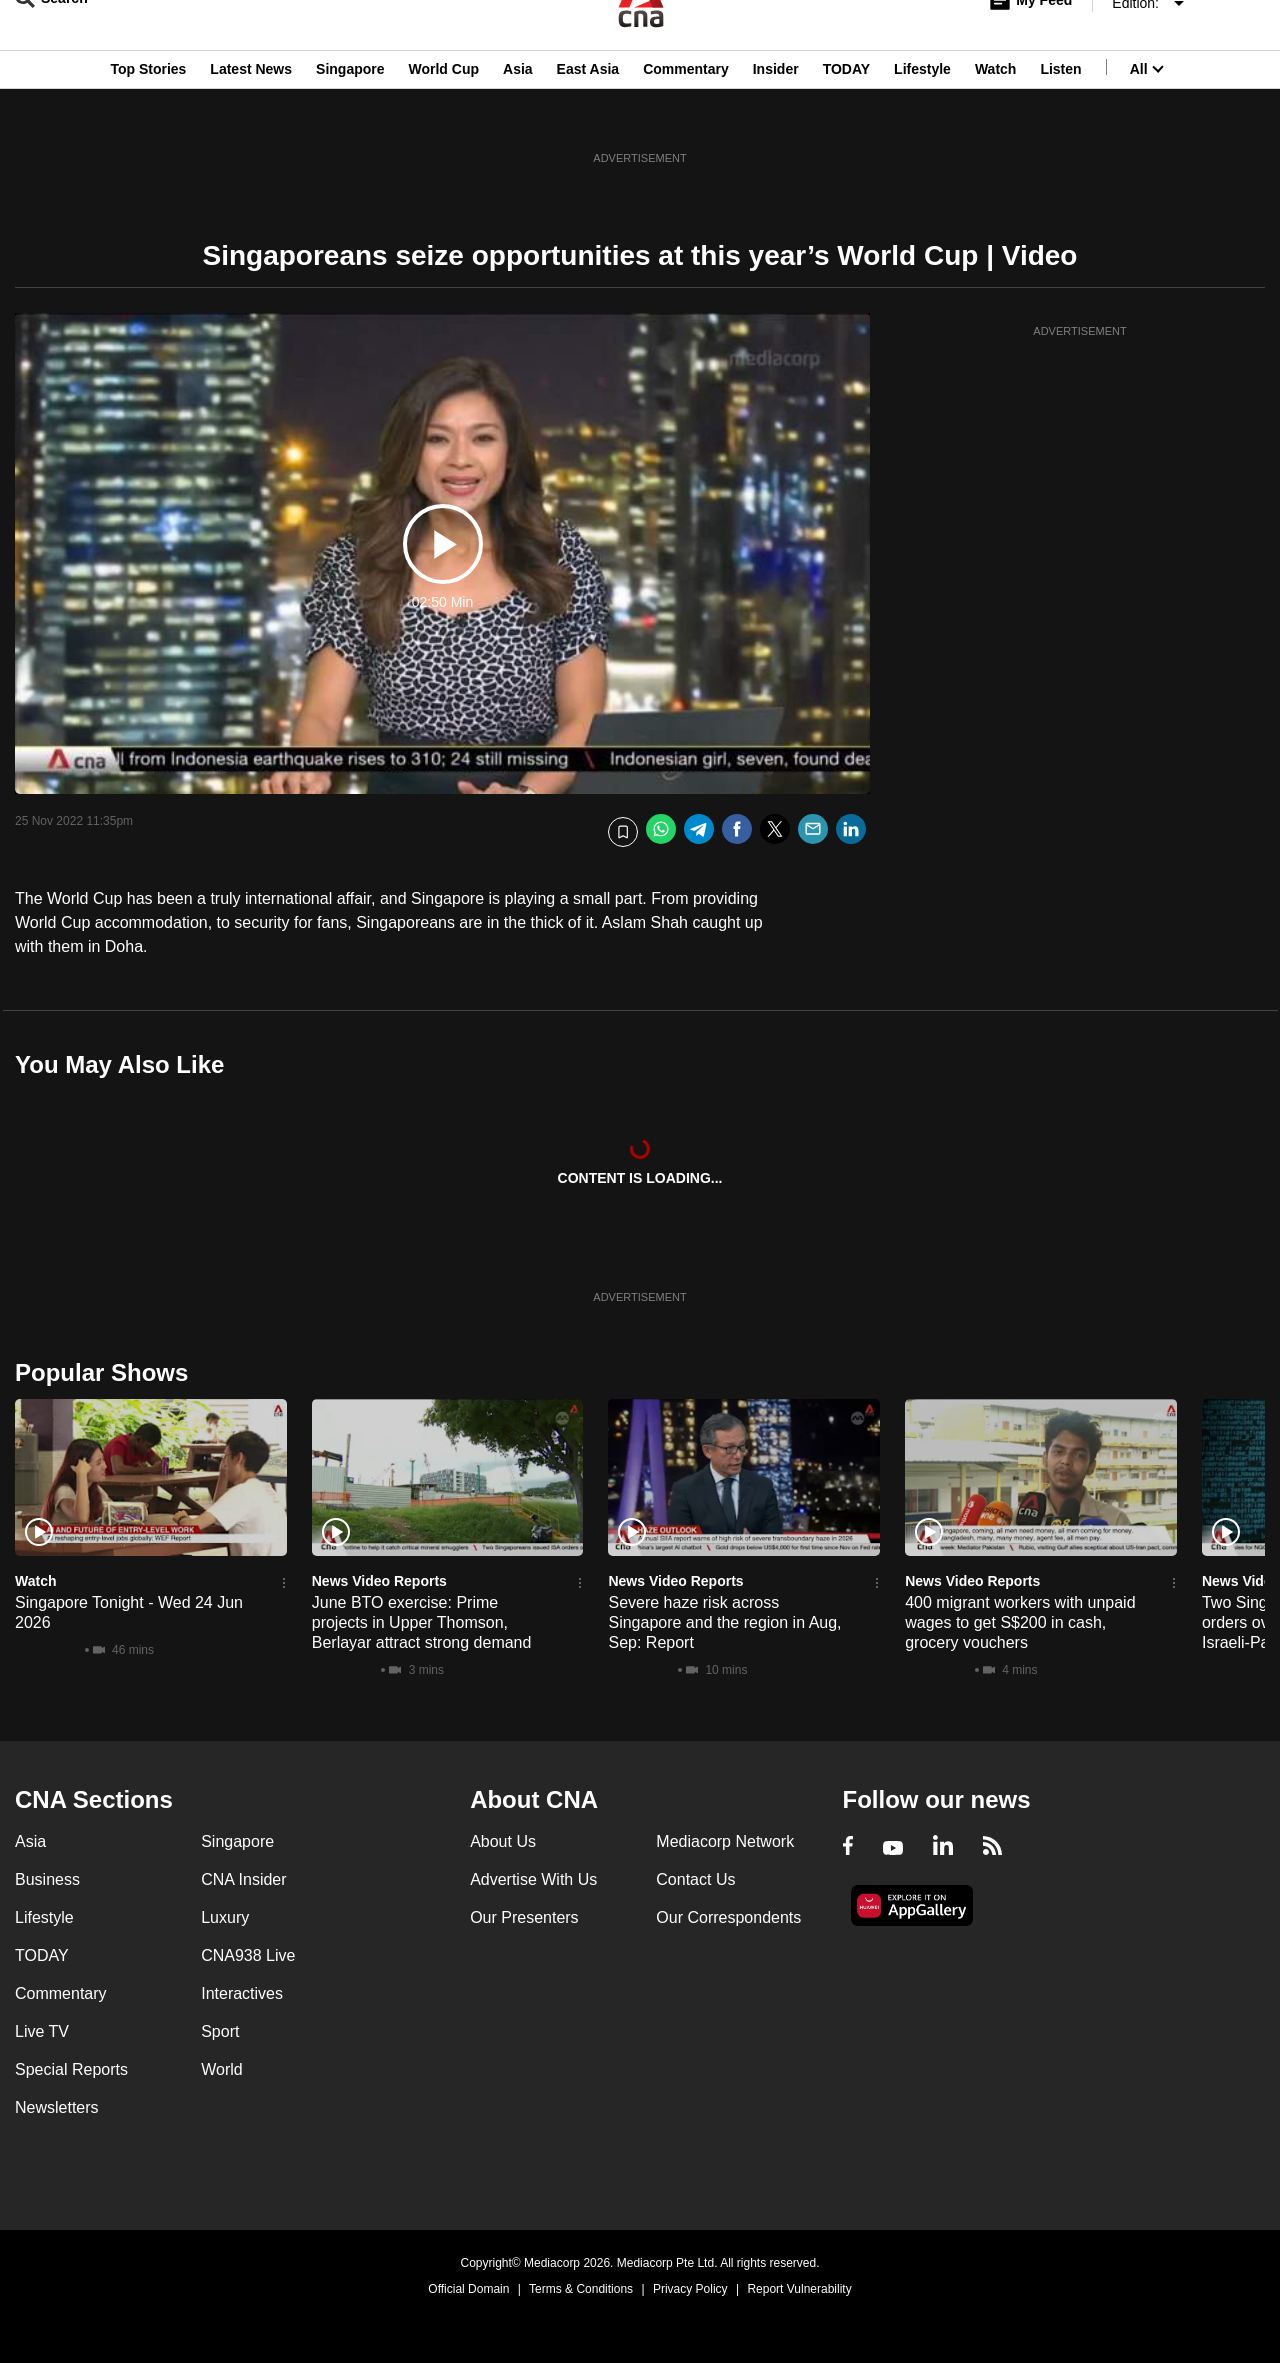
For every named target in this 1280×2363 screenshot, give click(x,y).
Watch (995, 113)
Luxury (225, 1917)
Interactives (242, 1993)
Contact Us (695, 1879)
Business (47, 1879)
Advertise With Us (533, 1879)
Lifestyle (922, 113)
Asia (518, 113)
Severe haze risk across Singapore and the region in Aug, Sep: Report (724, 1622)
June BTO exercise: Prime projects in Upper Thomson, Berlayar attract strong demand (422, 1622)
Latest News (251, 113)
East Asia (588, 113)
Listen (1060, 113)
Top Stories (148, 113)
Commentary (686, 113)
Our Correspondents (728, 1917)
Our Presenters (524, 1917)
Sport (220, 2031)
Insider (776, 113)
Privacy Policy (690, 2289)
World (222, 2069)
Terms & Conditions (581, 2289)
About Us (503, 1841)
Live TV (42, 2031)
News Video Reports (379, 1581)
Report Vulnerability (799, 2289)
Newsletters (57, 2107)
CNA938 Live (248, 1955)
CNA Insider (243, 1879)
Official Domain (468, 2289)
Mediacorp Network (725, 1841)
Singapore (350, 113)
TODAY (846, 113)
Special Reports (71, 2069)
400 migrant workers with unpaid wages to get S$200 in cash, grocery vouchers (1020, 1622)
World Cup (444, 113)
